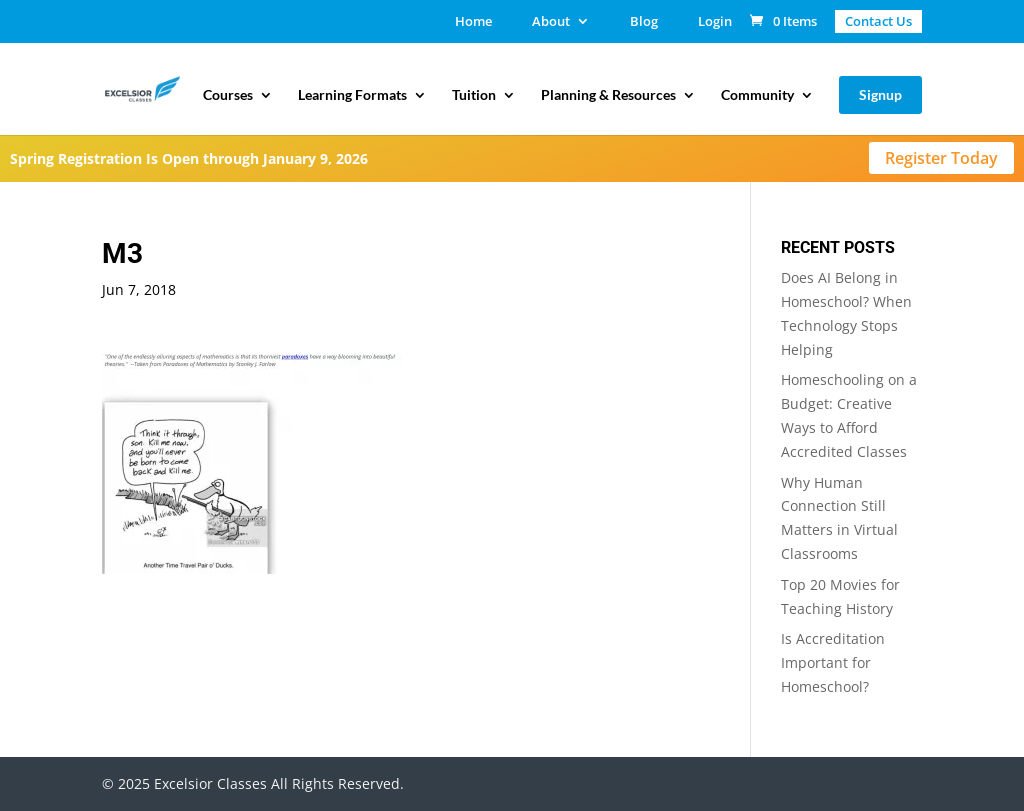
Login (715, 22)
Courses (228, 95)
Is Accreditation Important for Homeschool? (833, 662)
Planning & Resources (608, 95)
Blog (644, 22)
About (551, 22)
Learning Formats (352, 95)
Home (473, 22)
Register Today (941, 158)
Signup (880, 94)
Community (757, 95)
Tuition (474, 95)
